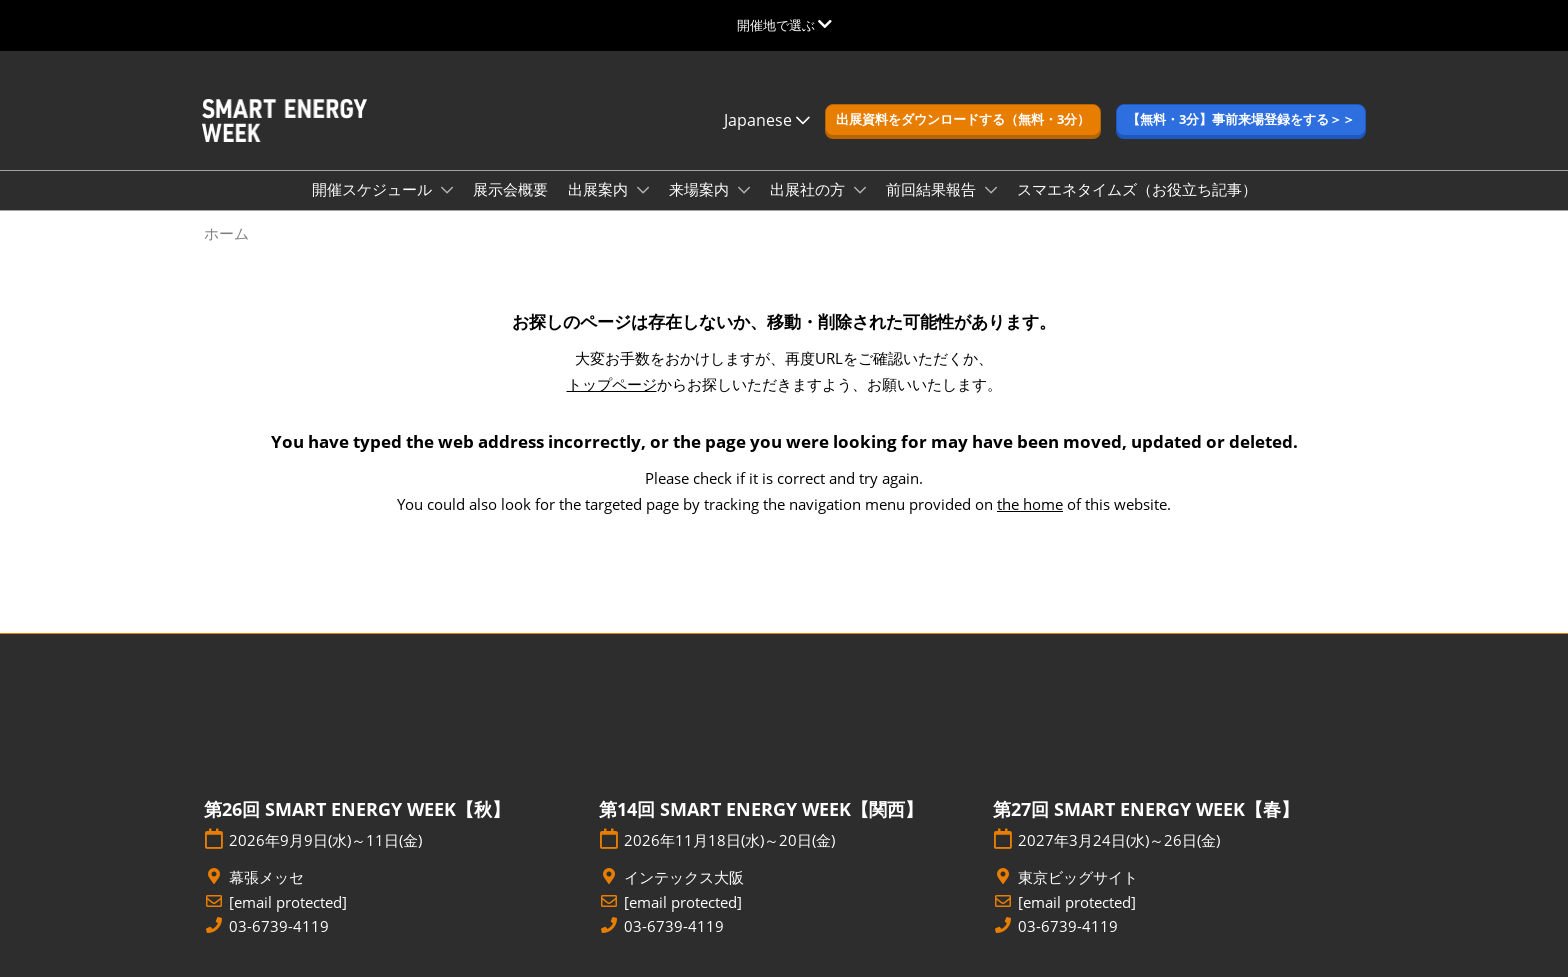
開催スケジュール (374, 189)
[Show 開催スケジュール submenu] (447, 190)
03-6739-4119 (279, 926)
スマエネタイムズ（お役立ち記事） (1137, 189)
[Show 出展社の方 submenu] (860, 190)
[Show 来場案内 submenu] (744, 190)
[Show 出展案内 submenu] (643, 190)
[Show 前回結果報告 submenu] (991, 190)
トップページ (612, 384)
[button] (963, 120)
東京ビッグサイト (1078, 877)
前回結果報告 (933, 189)
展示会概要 (510, 189)
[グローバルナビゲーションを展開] (784, 25)
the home (1030, 504)
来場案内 (701, 189)
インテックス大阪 (684, 877)
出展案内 (600, 189)
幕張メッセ (266, 877)
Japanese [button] (767, 120)
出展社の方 (809, 189)
